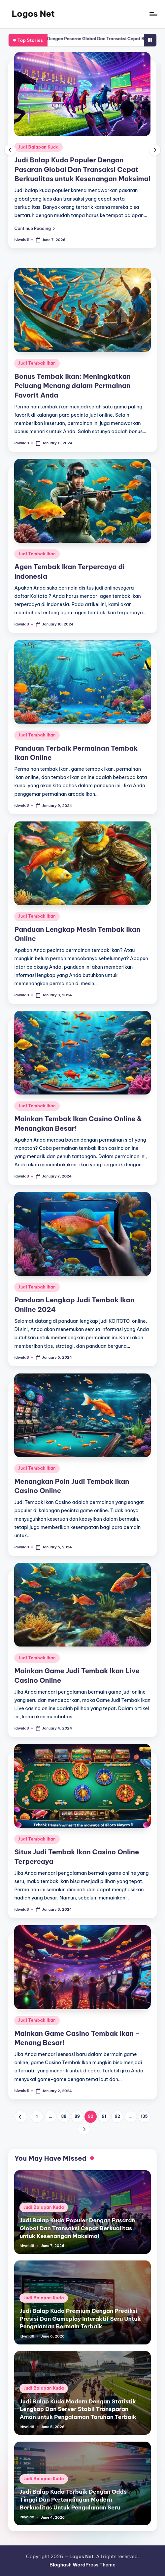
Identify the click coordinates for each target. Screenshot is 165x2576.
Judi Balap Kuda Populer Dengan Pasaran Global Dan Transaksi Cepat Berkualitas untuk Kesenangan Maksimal (82, 169)
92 (117, 2116)
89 (77, 2116)
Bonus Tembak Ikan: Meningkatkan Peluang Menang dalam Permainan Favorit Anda (72, 385)
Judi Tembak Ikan (37, 363)
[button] (34, 228)
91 (104, 2116)
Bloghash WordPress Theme (83, 2565)
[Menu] (152, 14)
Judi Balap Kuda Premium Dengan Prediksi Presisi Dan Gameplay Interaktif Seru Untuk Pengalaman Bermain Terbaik (80, 2318)
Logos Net (33, 14)
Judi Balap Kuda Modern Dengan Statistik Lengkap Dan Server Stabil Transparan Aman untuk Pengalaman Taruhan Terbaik (77, 2409)
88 (64, 2116)
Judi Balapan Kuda (38, 147)
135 (144, 2116)
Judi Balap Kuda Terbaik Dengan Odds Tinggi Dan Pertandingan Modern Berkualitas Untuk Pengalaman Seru (73, 2499)
